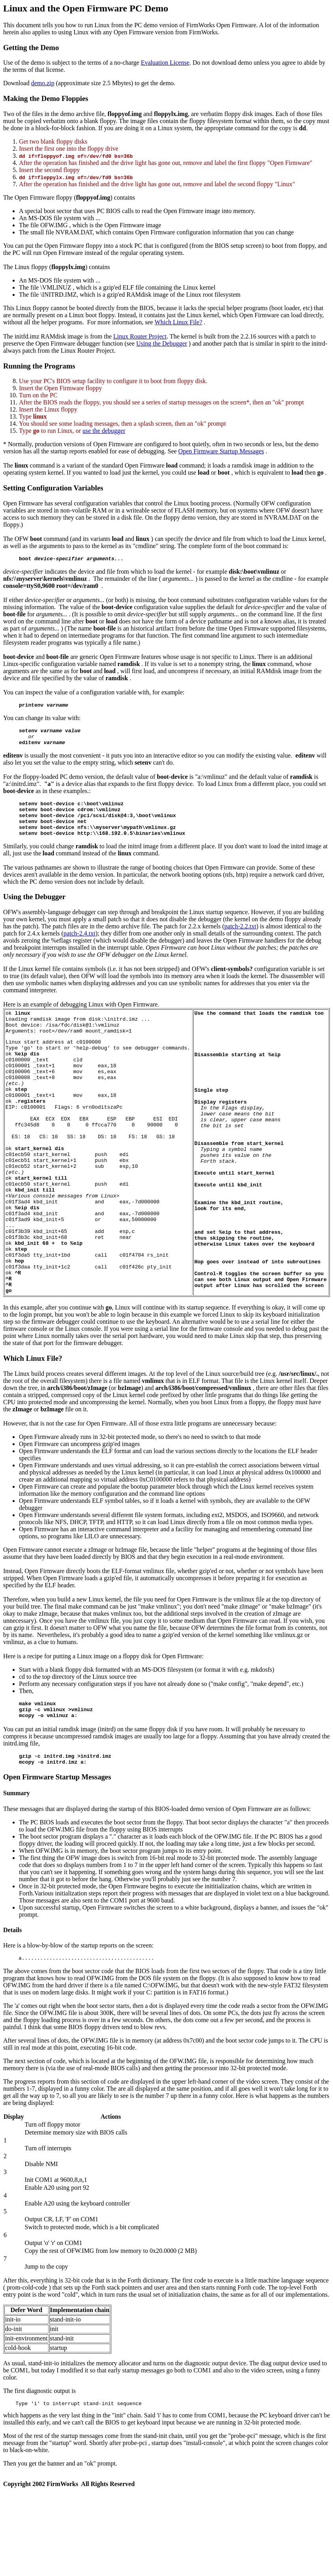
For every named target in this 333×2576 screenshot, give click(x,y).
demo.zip (42, 83)
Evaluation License (165, 62)
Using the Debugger (161, 343)
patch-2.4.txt (79, 946)
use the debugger (103, 430)
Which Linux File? (178, 322)
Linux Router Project (139, 336)
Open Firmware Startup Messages (221, 451)
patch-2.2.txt (240, 939)
